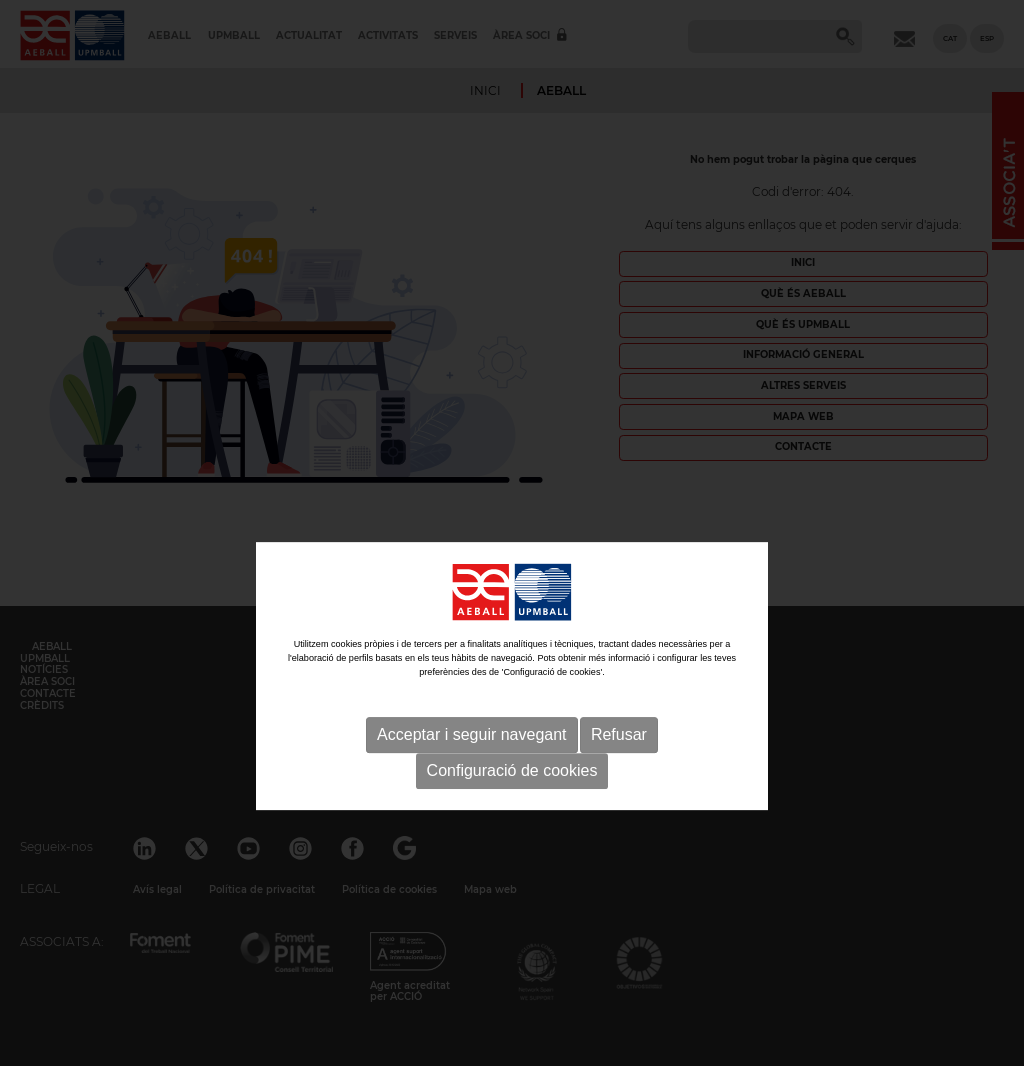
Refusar (619, 780)
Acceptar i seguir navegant (471, 780)
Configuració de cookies (512, 816)
